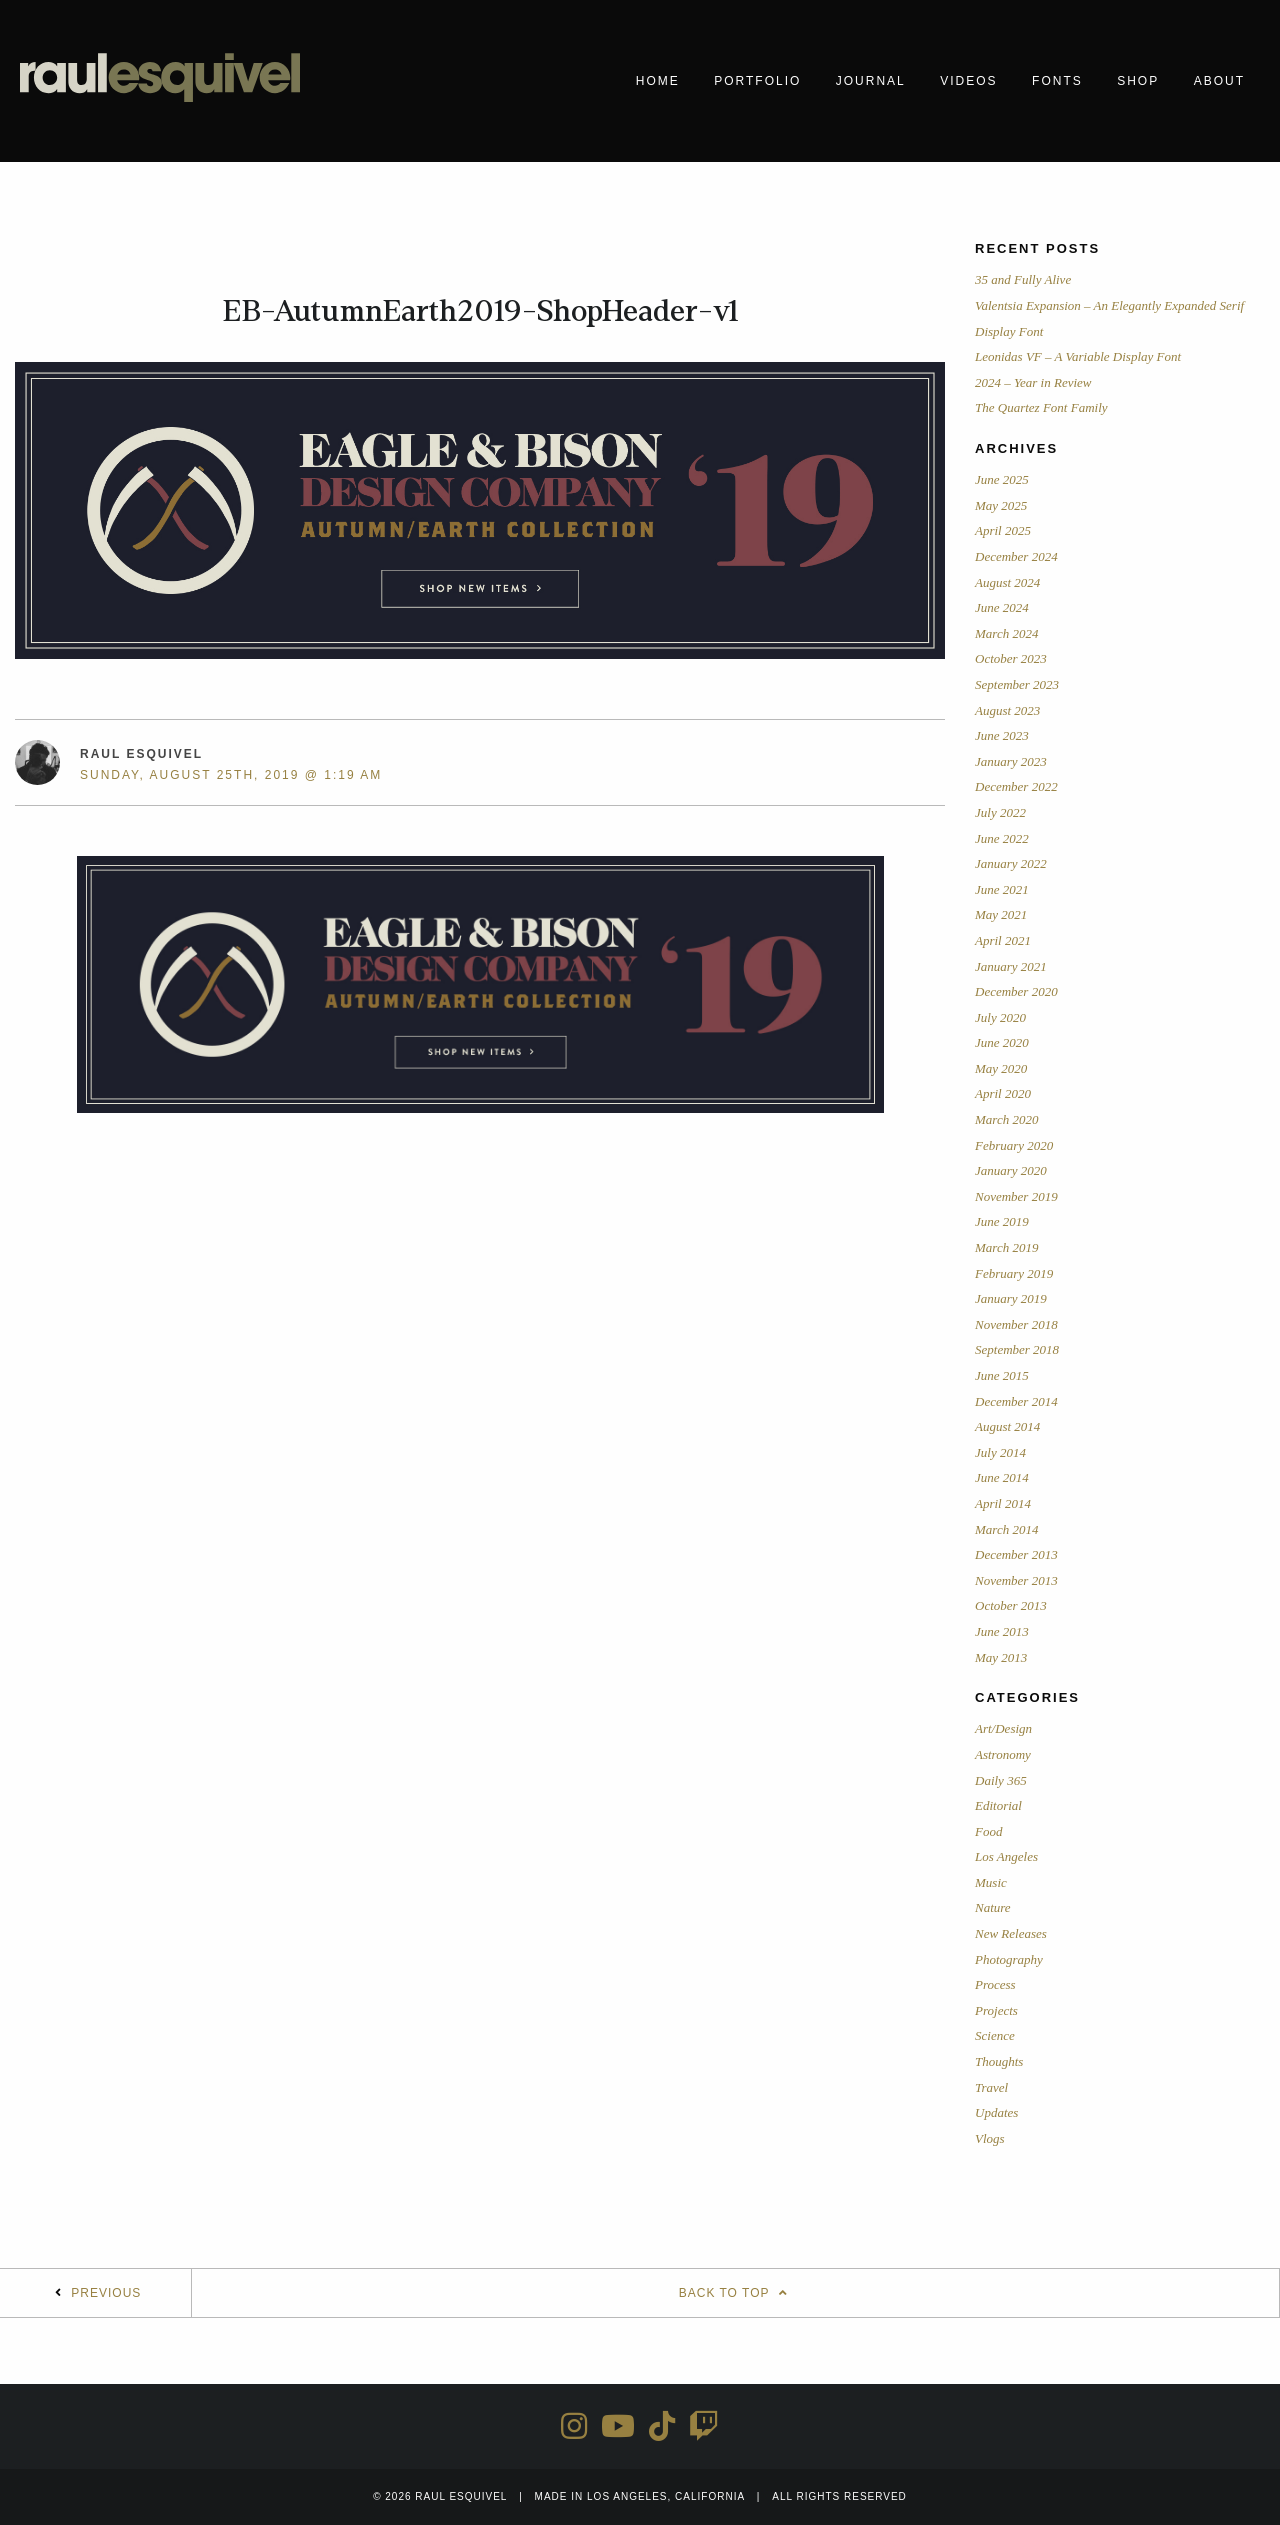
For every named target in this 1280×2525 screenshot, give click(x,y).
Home (658, 81)
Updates (996, 2112)
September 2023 (1017, 684)
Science (995, 2035)
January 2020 (1011, 1170)
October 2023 (1011, 658)
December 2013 (1016, 1554)
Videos (968, 81)
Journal (871, 81)
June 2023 (1002, 735)
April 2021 (1003, 940)
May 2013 (1001, 1657)
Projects (996, 2010)
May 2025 (1001, 505)
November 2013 (1016, 1580)
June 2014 (1002, 1477)
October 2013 (1011, 1605)
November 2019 (1016, 1196)
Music (991, 1882)
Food (988, 1831)
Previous (106, 2293)
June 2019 (1002, 1221)
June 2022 (1002, 838)
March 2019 (1006, 1247)
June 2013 (1002, 1631)
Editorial (998, 1805)
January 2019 (1011, 1298)
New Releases (1011, 1933)
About (1219, 81)
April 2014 (1003, 1503)
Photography (1009, 1959)
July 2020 (1000, 1017)
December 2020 (1016, 991)
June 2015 (1002, 1375)
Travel (991, 2087)
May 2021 (1001, 914)
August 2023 (1007, 710)
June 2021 (1002, 889)
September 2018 (1017, 1349)
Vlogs (990, 2138)
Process (995, 1984)
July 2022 (1000, 812)
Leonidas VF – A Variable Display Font (1078, 356)
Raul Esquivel (141, 754)
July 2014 (1000, 1452)
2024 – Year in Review (1033, 382)
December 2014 (1016, 1401)
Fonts (1057, 81)
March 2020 (1006, 1119)
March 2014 (1006, 1529)
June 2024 (1002, 607)
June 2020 (1002, 1042)
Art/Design (1003, 1728)
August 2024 (1007, 582)
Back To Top (736, 2293)
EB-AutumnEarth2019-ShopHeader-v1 (480, 311)
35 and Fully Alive (1023, 279)
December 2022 (1016, 786)
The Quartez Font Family (1041, 407)
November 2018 (1016, 1324)
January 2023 (1011, 761)
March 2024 (1006, 633)
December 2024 (1016, 556)
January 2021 (1011, 966)
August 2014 (1007, 1426)
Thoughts (999, 2061)
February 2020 (1014, 1145)
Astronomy (1003, 1754)
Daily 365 (1001, 1780)
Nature (993, 1907)
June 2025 (1002, 479)
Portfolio (757, 81)
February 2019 (1014, 1273)
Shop (1138, 81)
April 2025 (1003, 530)
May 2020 (1001, 1068)
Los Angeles (1006, 1856)
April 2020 (1003, 1093)
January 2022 (1011, 863)
